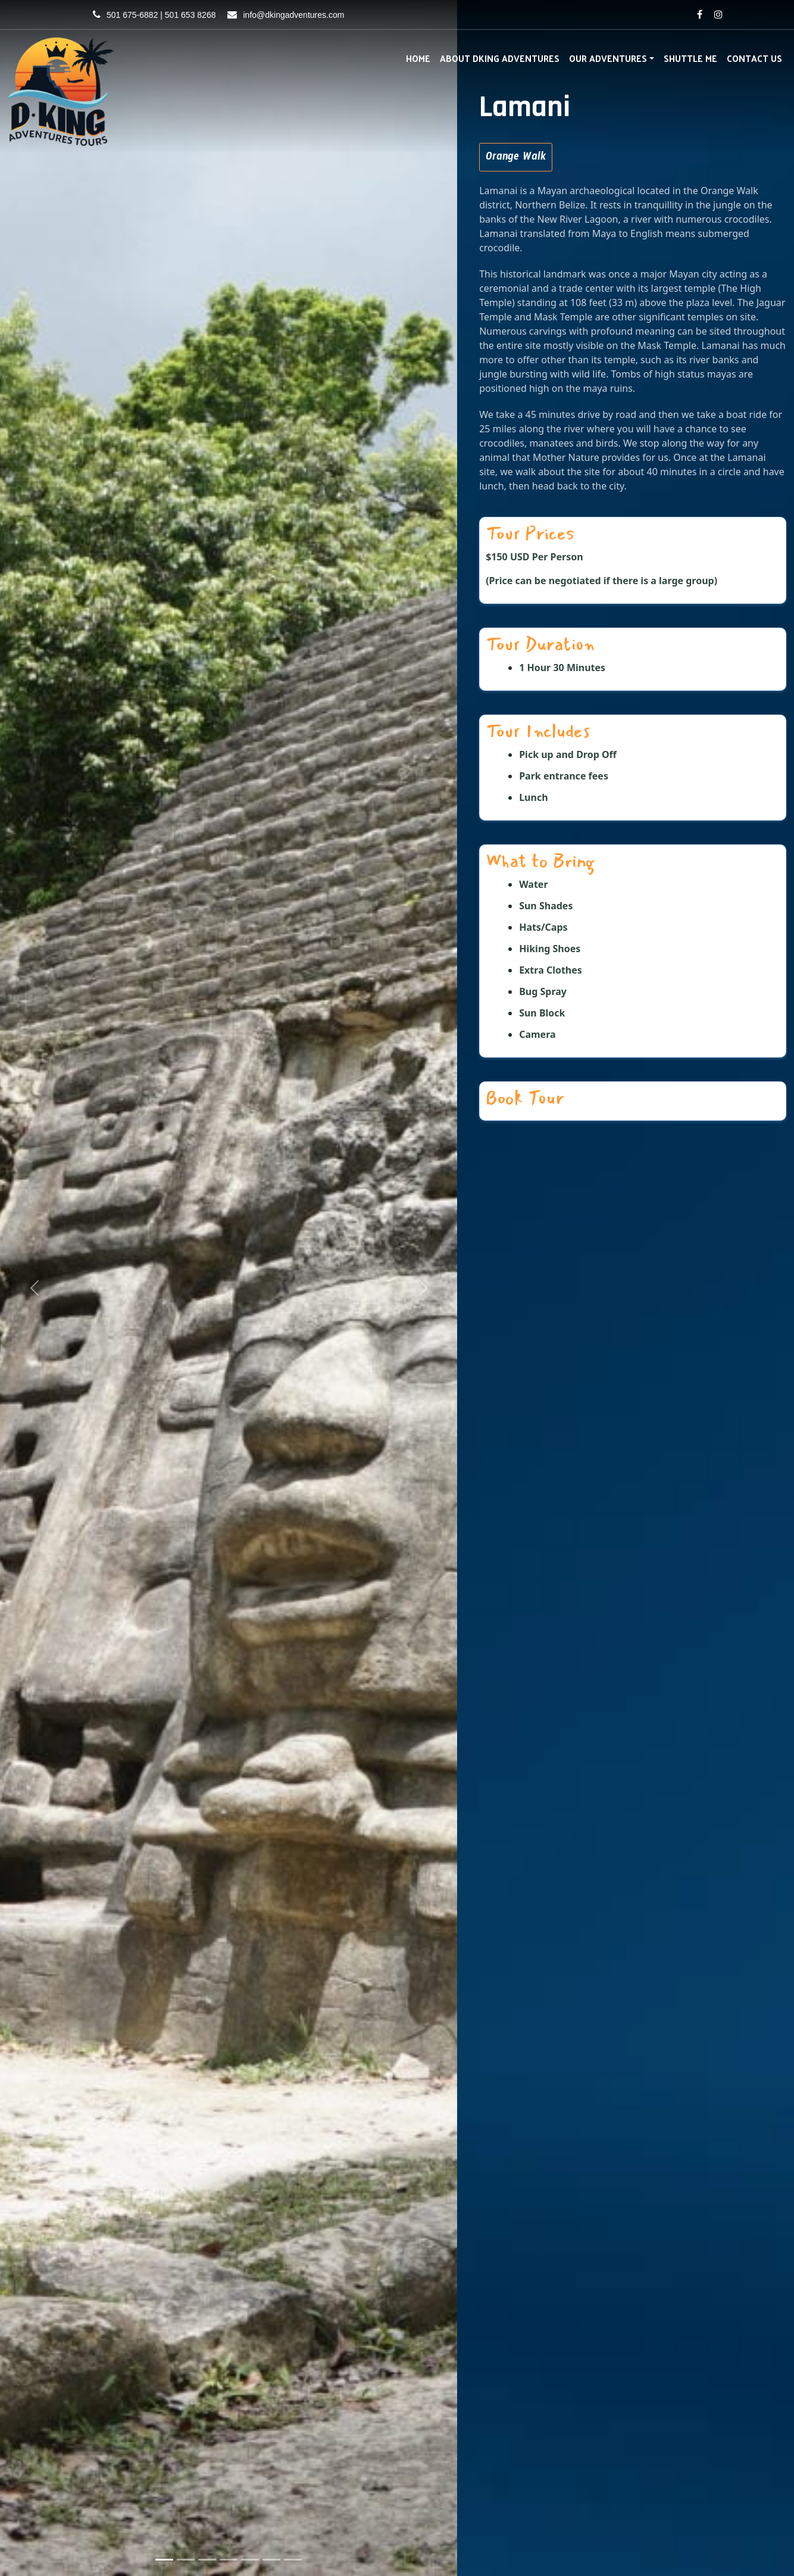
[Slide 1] (164, 2559)
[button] (34, 1288)
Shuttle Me (690, 58)
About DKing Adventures (499, 58)
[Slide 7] (293, 2559)
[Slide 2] (186, 2559)
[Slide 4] (228, 2559)
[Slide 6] (271, 2559)
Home (418, 58)
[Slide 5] (250, 2559)
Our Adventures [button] (608, 58)
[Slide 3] (207, 2559)
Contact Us (754, 58)
